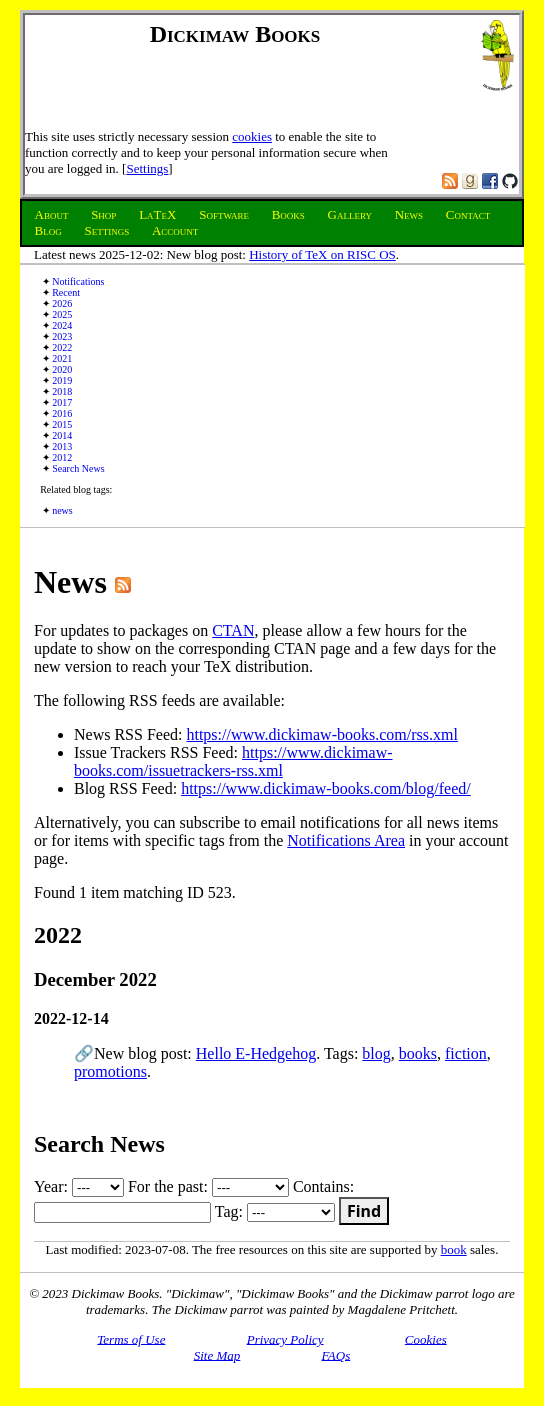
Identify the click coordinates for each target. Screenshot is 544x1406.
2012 (62, 457)
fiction (466, 1053)
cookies (252, 136)
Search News (78, 468)
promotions (110, 1071)
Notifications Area (346, 840)
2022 (62, 347)
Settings (147, 168)
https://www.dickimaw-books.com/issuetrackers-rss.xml (233, 761)
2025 (62, 314)
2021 (62, 358)
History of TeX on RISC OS (322, 254)
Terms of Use (131, 1338)
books (418, 1053)
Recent (66, 292)
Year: (79, 1186)
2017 (62, 402)
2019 (62, 380)
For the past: (208, 1186)
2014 (62, 435)
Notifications (78, 281)
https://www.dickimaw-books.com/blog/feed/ (326, 788)
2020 (62, 369)
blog (376, 1053)
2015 (62, 424)
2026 (62, 303)
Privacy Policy (285, 1338)
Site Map (217, 1354)
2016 (62, 413)
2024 (62, 325)
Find (364, 1211)
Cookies (426, 1338)
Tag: (275, 1211)
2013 (62, 446)
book (454, 1249)
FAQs (336, 1354)
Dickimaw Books (235, 34)
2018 (62, 391)
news (62, 510)
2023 (62, 336)
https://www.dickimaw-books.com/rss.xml (321, 734)
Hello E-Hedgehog (256, 1053)
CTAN (233, 630)
